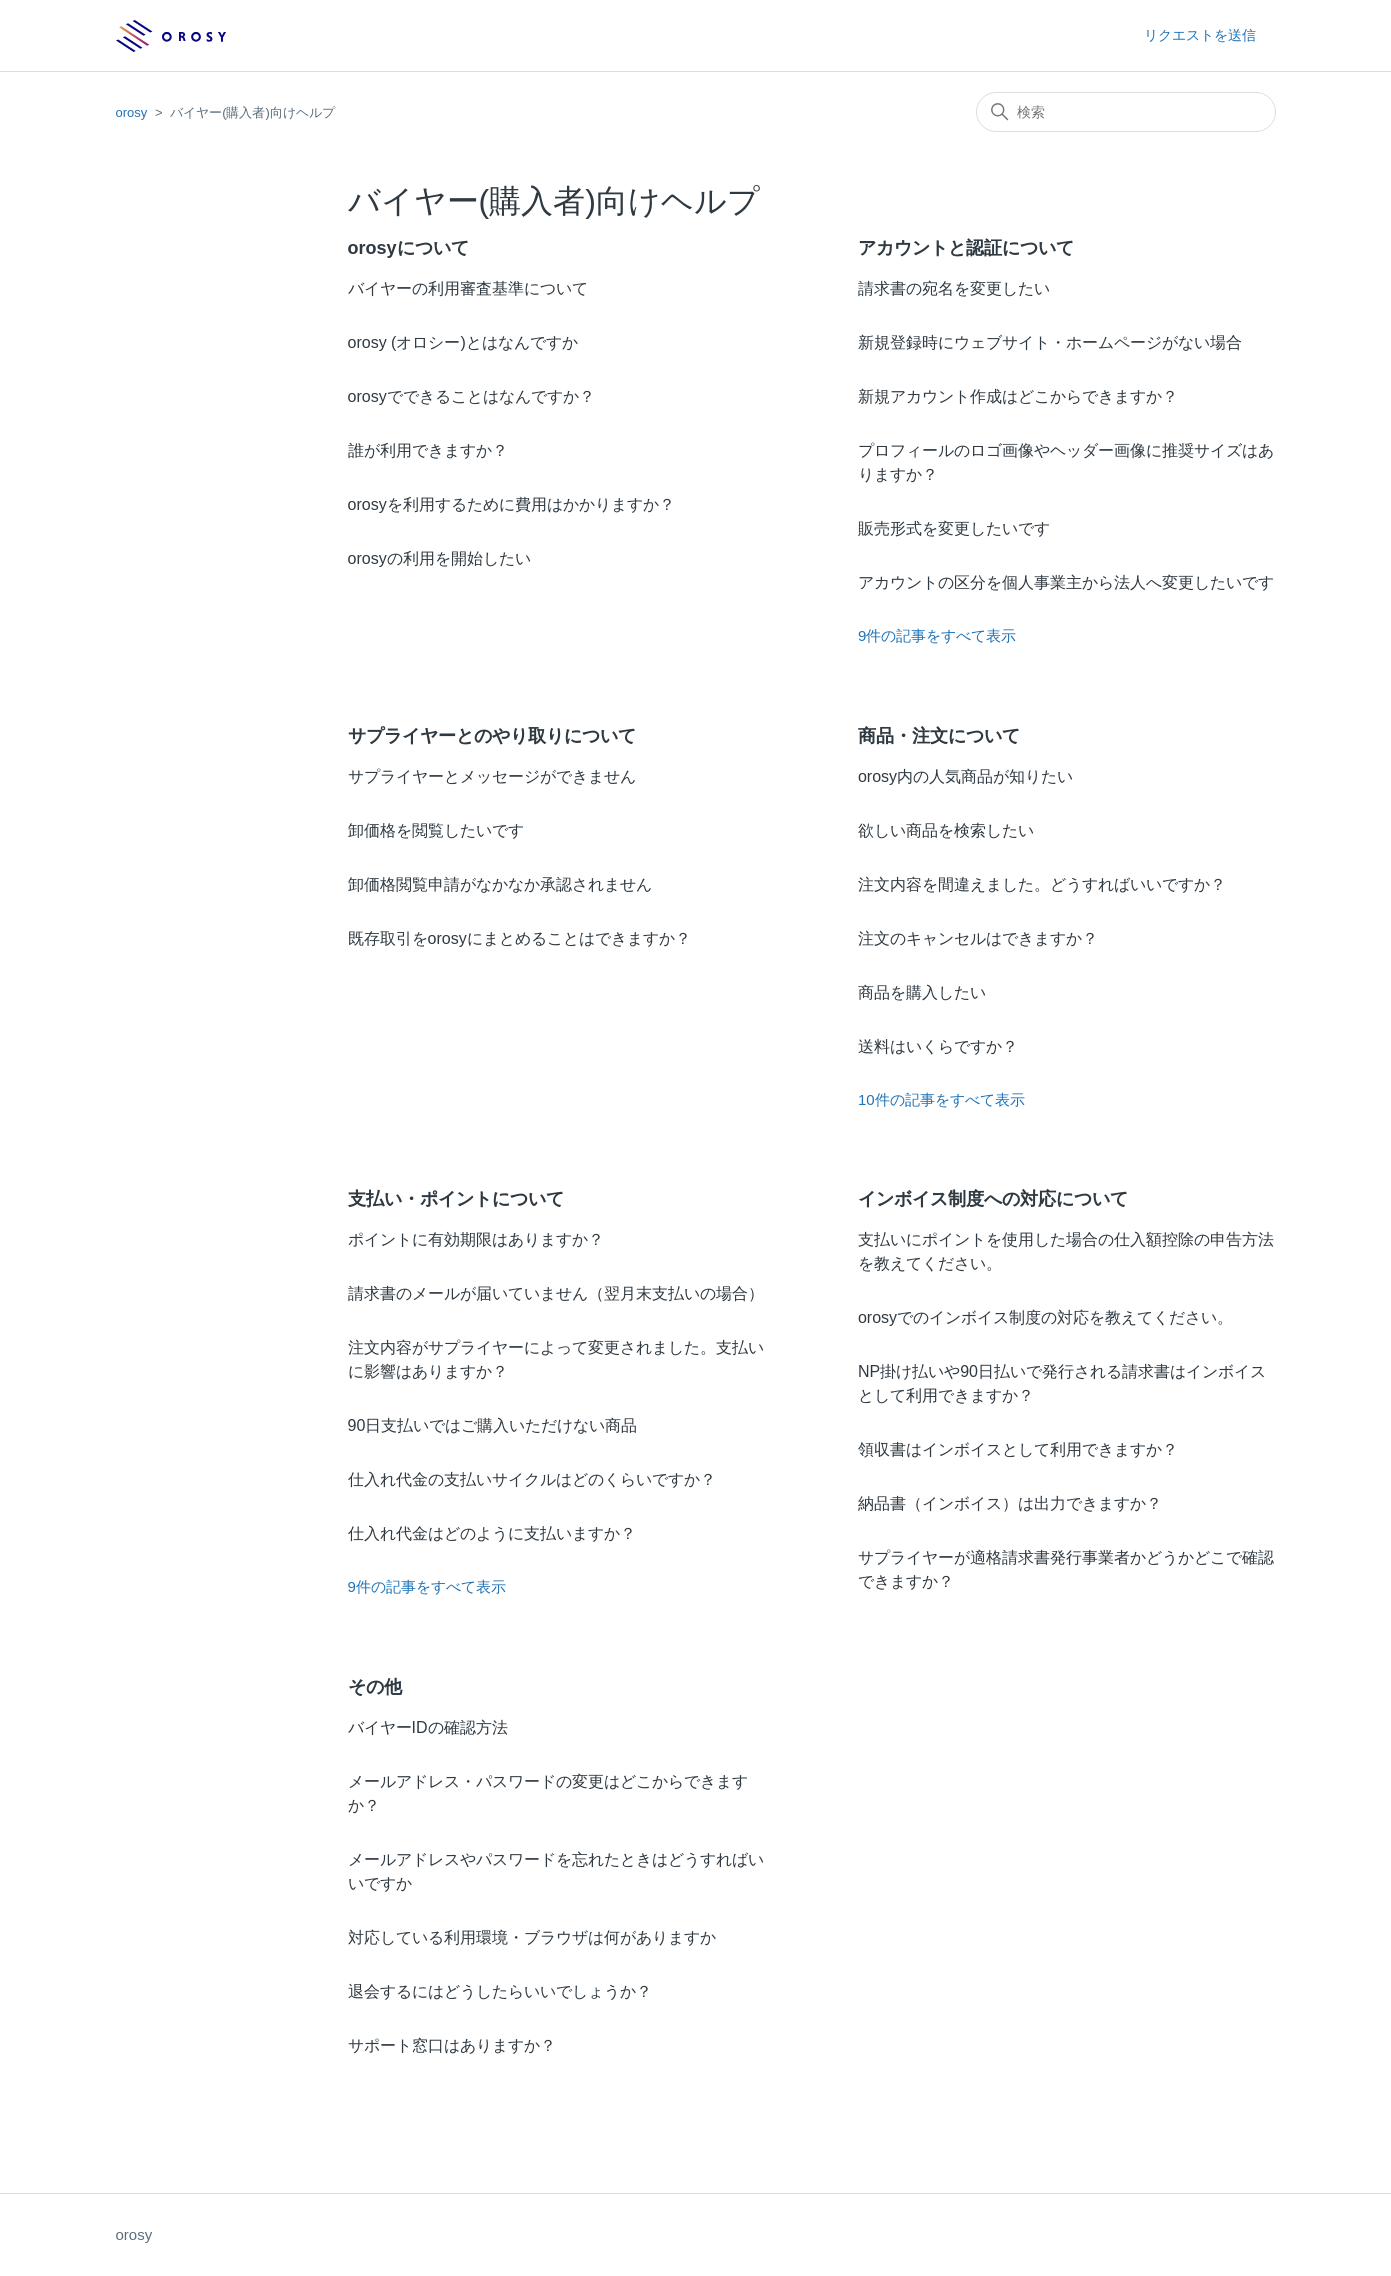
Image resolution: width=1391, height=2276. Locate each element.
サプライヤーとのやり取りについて (492, 736)
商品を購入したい (922, 992)
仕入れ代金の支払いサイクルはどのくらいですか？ (532, 1479)
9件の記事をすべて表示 (937, 635)
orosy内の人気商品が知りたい (965, 776)
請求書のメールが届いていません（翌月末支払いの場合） (556, 1293)
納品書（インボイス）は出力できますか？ (1010, 1503)
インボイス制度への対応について (993, 1199)
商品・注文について (939, 736)
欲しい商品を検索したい (946, 830)
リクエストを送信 (1200, 35)
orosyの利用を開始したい (439, 558)
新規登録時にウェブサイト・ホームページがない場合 (1050, 342)
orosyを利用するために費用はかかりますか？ (511, 504)
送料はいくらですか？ (938, 1046)
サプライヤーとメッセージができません (492, 776)
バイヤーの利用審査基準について (468, 288)
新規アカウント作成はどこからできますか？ (1018, 396)
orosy (132, 112)
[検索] (1126, 112)
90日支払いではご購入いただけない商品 (493, 1425)
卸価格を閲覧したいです (436, 830)
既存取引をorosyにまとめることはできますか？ (519, 938)
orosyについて (408, 248)
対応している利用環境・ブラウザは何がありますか (532, 1937)
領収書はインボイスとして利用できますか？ (1018, 1449)
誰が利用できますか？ (428, 450)
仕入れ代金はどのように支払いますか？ (492, 1533)
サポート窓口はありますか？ (452, 2045)
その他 (375, 1687)
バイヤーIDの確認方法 (428, 1727)
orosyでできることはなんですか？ (471, 396)
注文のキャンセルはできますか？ (978, 938)
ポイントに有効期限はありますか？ (476, 1239)
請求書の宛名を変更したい (954, 288)
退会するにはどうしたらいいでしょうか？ (500, 1991)
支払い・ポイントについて (456, 1199)
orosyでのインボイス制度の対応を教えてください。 (1045, 1317)
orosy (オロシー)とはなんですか (463, 342)
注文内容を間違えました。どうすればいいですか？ (1042, 884)
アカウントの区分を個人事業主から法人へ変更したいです (1066, 582)
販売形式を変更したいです (954, 528)
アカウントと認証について (966, 248)
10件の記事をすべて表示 (941, 1099)
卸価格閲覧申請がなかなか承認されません (500, 884)
